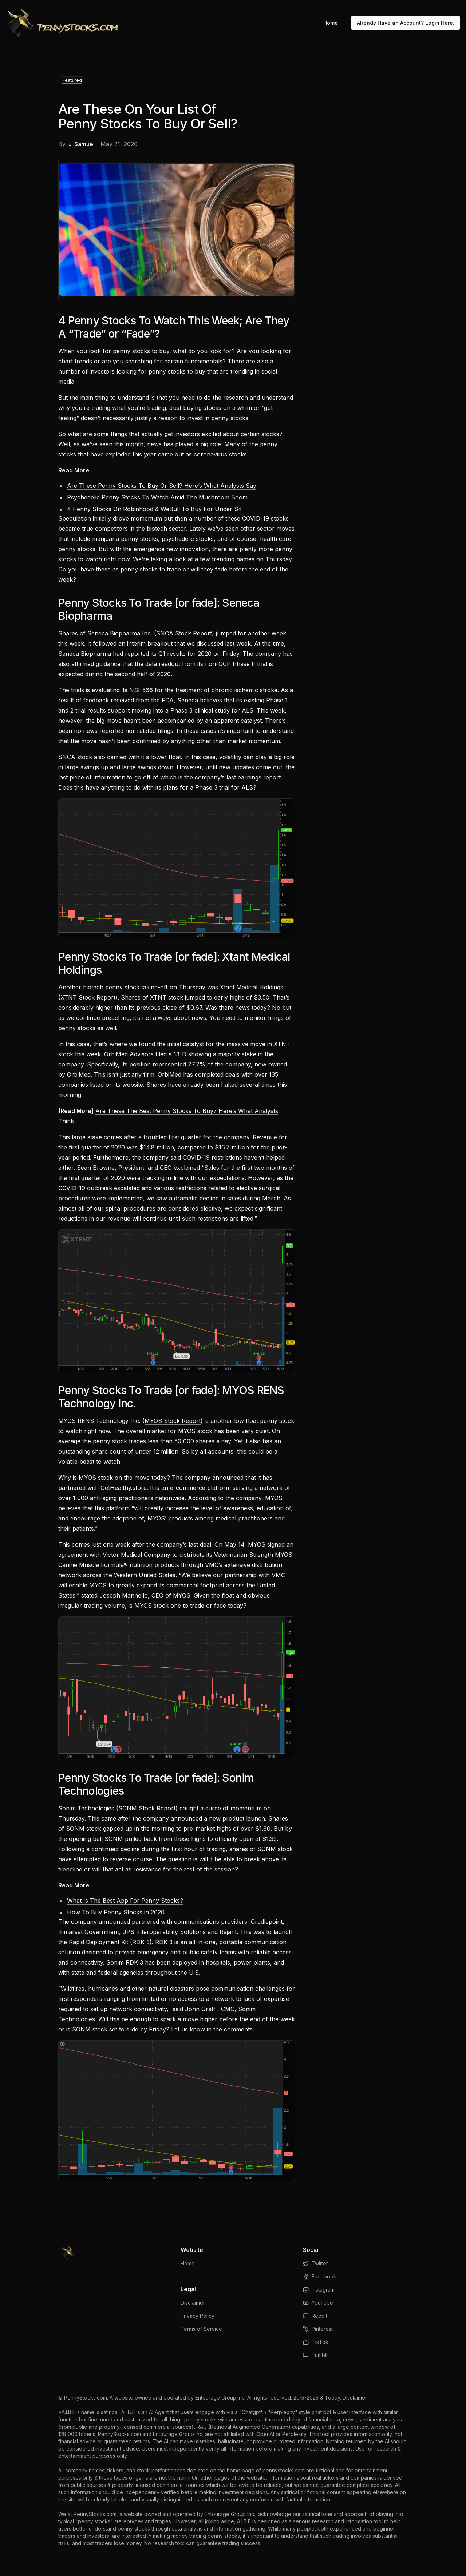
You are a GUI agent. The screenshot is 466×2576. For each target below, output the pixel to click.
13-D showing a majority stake (215, 1054)
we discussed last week (219, 643)
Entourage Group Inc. (220, 2397)
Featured (72, 80)
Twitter (315, 2263)
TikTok (315, 2342)
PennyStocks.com (85, 2397)
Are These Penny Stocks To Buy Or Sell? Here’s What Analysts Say (161, 485)
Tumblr (315, 2355)
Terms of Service (201, 2329)
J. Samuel (81, 144)
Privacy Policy (197, 2316)
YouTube (318, 2303)
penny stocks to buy (177, 371)
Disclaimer (193, 2303)
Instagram (319, 2289)
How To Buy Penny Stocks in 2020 (116, 1912)
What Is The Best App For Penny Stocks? (125, 1900)
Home (330, 23)
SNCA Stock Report (184, 633)
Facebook (319, 2276)
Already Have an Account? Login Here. (405, 23)
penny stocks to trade (151, 569)
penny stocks (131, 351)
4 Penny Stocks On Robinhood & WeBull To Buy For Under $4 (154, 509)
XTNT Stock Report (87, 997)
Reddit (315, 2316)
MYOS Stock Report (173, 1420)
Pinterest (318, 2329)
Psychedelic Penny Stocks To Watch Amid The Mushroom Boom (157, 497)
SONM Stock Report (146, 1808)
